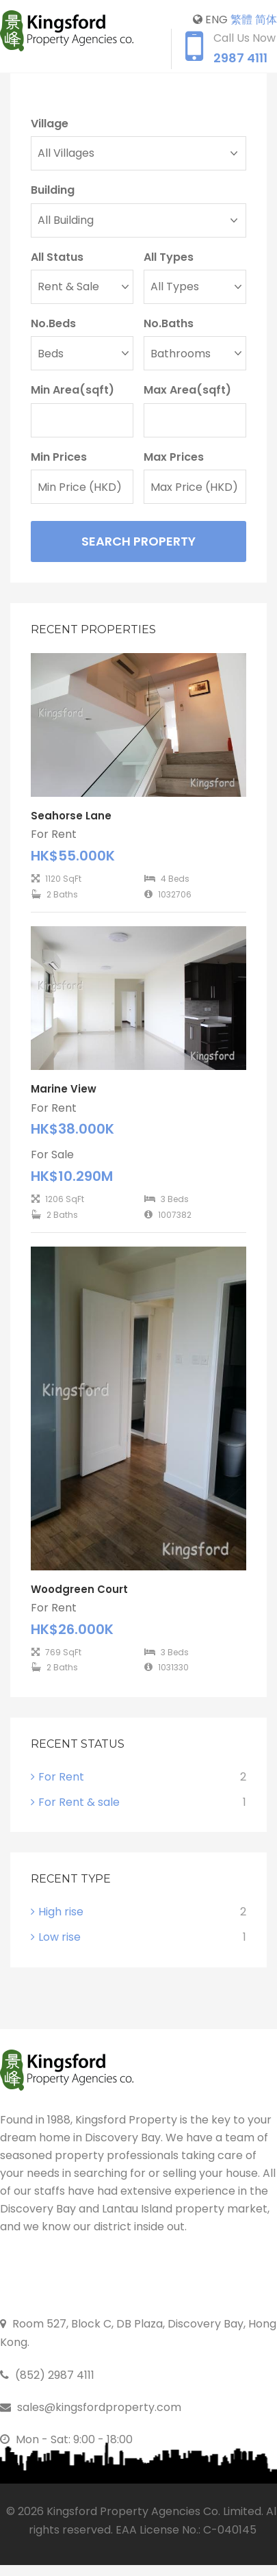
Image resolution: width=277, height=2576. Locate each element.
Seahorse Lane (71, 815)
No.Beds (53, 323)
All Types (169, 257)
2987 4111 (240, 57)
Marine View (63, 1089)
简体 (266, 19)
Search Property (138, 541)
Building (53, 190)
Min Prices (59, 457)
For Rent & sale (79, 1802)
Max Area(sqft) (187, 390)
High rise (60, 1912)
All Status (57, 257)
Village (49, 123)
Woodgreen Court (79, 1589)
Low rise (59, 1937)
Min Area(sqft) (72, 390)
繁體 (241, 19)
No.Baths (169, 323)
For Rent (61, 1777)
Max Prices (174, 457)
